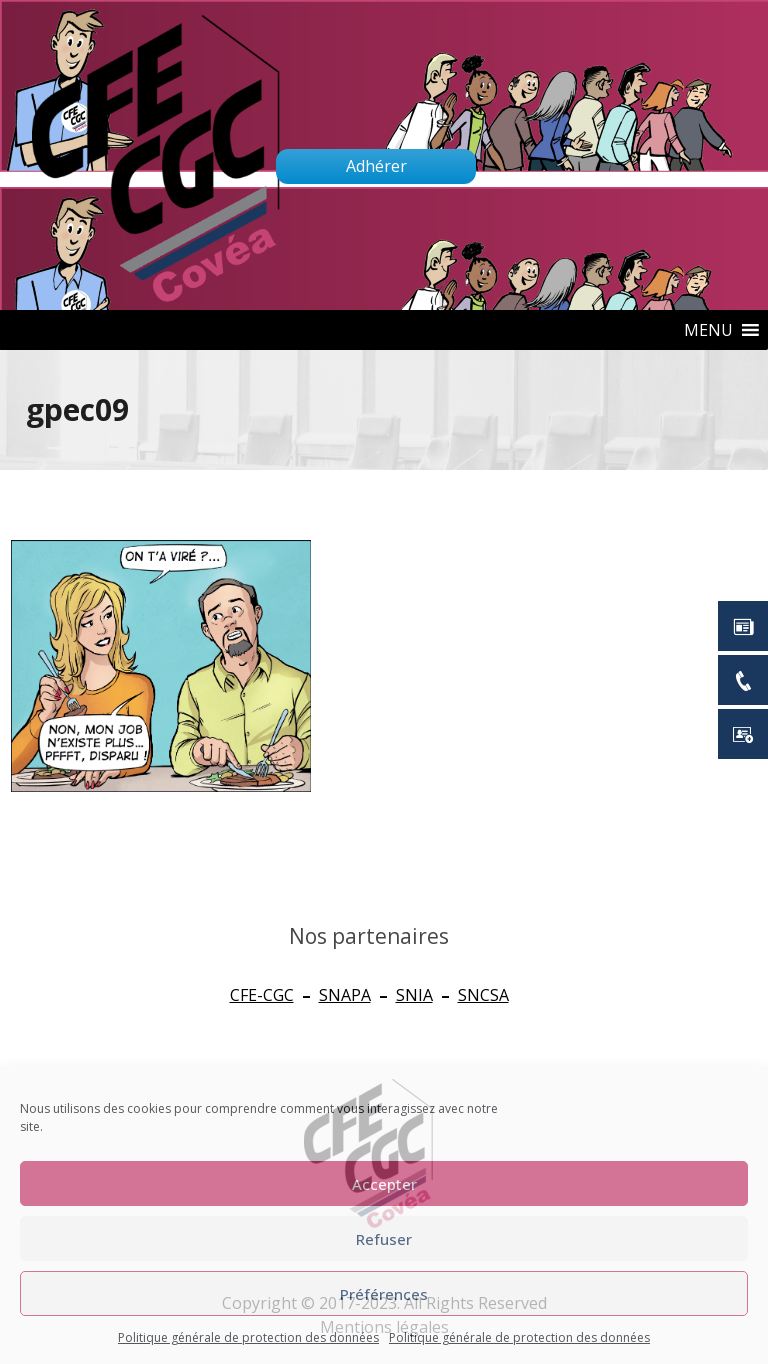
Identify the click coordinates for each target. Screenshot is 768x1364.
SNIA (414, 995)
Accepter (384, 1184)
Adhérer (376, 166)
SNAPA (345, 995)
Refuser (384, 1239)
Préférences (384, 1294)
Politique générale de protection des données (248, 1337)
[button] (708, 330)
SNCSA (483, 995)
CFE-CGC (262, 995)
